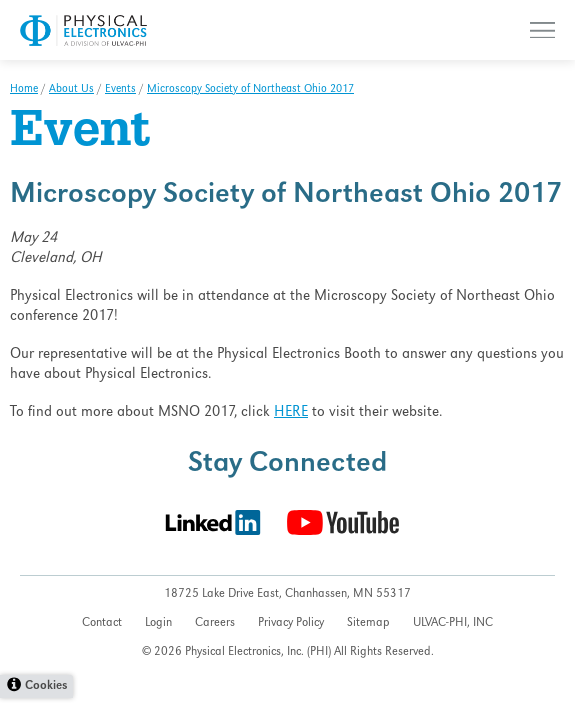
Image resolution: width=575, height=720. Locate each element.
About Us (71, 90)
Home (24, 90)
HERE (291, 413)
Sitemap (368, 623)
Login (158, 623)
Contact (102, 623)
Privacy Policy (291, 623)
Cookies (46, 686)
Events (120, 90)
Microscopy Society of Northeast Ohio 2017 (250, 90)
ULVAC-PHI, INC (453, 623)
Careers (215, 623)
